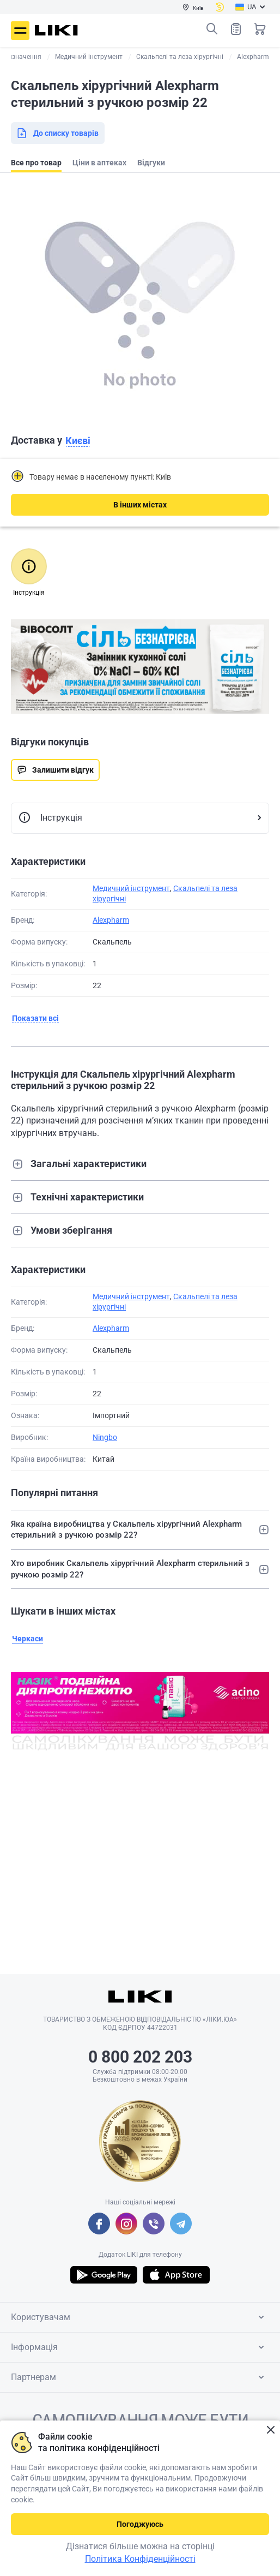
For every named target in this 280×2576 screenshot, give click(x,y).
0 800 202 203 (140, 2056)
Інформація (139, 2347)
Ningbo (105, 1437)
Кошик (260, 29)
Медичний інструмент (131, 888)
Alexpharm (111, 920)
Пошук (212, 29)
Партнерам (139, 2377)
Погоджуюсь (140, 2524)
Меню (20, 30)
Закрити (270, 2430)
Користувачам (139, 2317)
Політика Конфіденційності (140, 2559)
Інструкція (50, 817)
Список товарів (235, 28)
